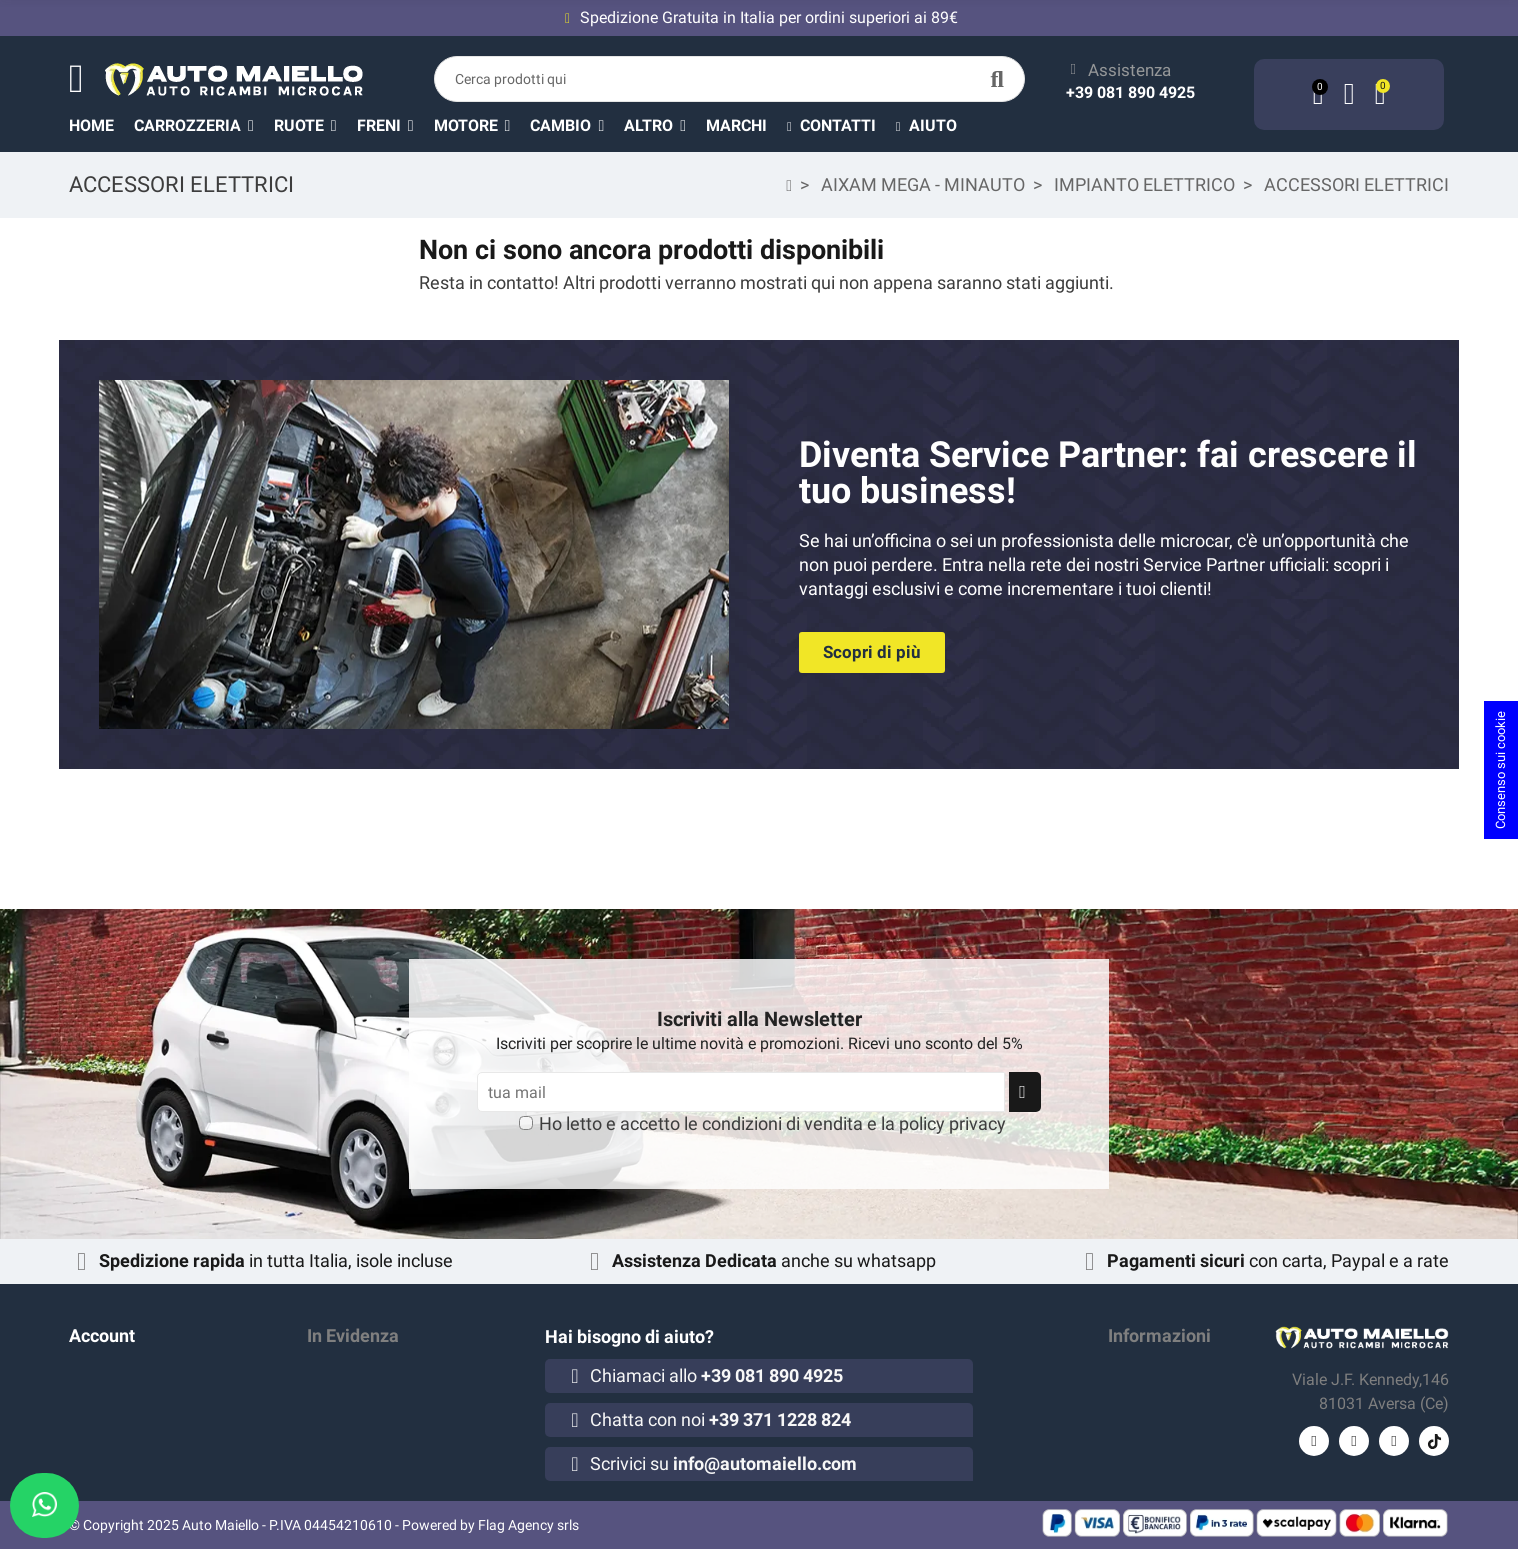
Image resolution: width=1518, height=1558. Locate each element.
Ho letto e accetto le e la (772, 1123)
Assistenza (1129, 70)
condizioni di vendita (782, 1123)
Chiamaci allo (716, 1375)
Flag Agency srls (528, 1534)
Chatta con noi (720, 1419)
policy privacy (952, 1123)
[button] (665, 125)
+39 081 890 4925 (1130, 92)
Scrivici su (723, 1463)
